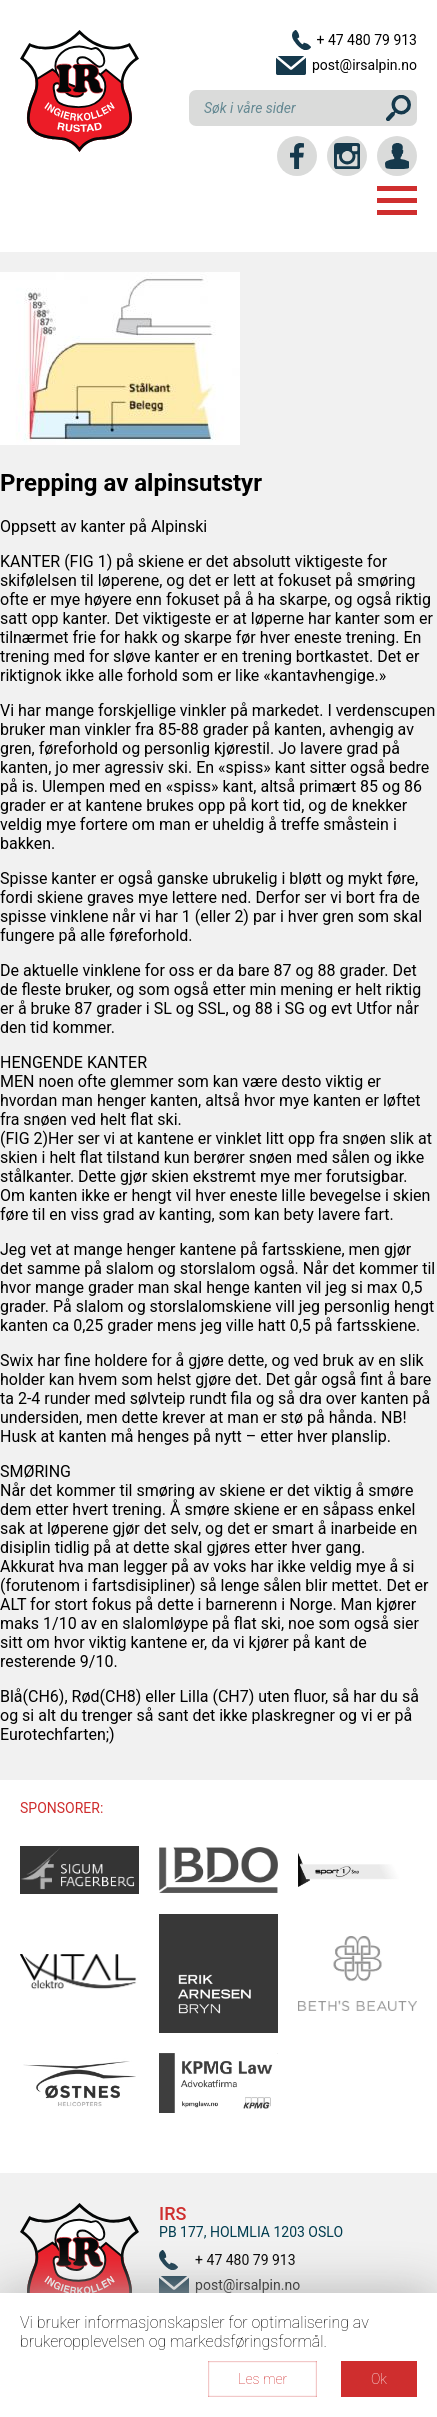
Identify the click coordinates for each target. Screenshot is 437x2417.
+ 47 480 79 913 (366, 40)
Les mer (262, 2379)
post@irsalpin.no (364, 65)
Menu (397, 200)
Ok (379, 2379)
